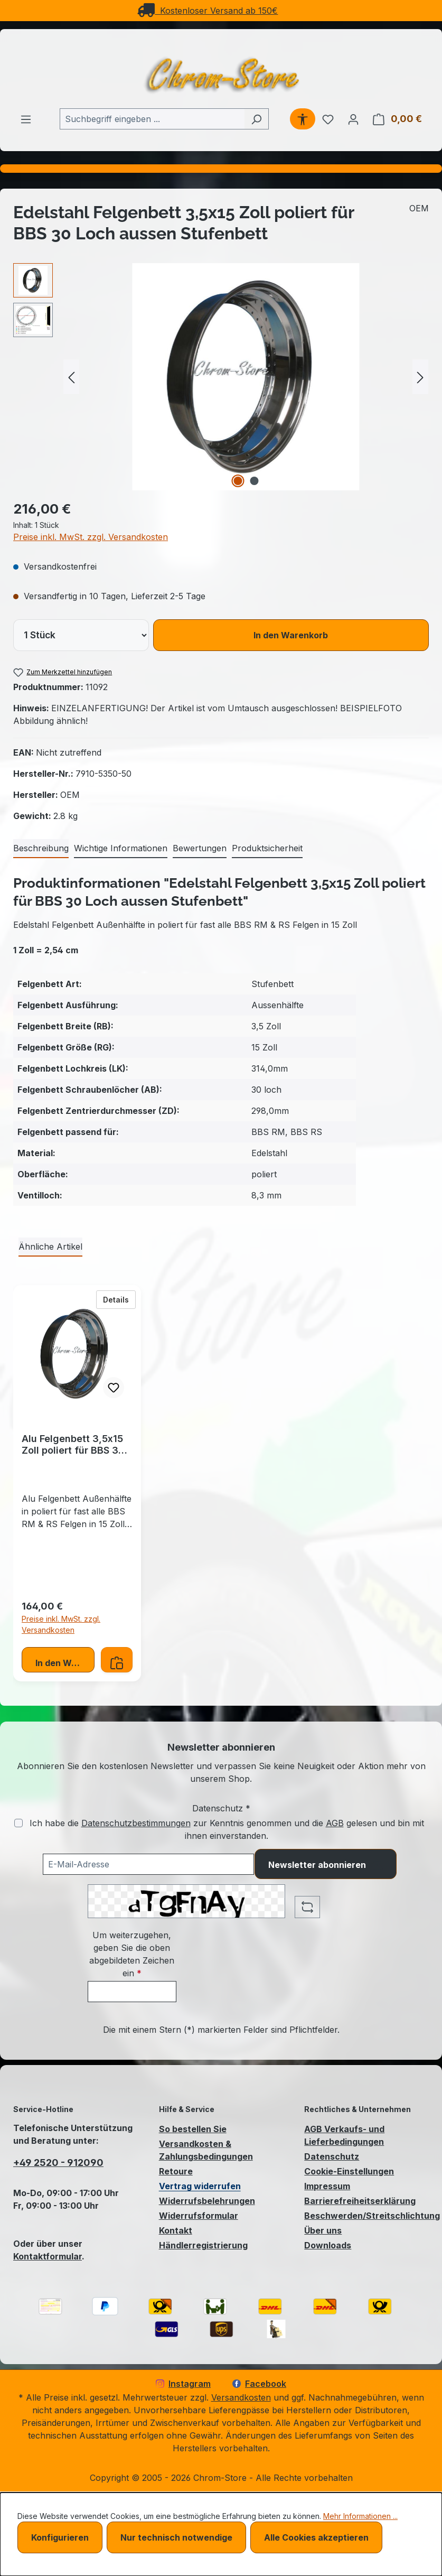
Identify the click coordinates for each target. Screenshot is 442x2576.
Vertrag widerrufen (200, 2186)
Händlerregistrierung (203, 2245)
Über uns (323, 2230)
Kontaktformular (47, 2256)
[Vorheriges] (71, 377)
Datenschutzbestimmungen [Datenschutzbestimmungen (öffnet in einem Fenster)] (136, 1823)
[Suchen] (256, 118)
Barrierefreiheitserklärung (360, 2201)
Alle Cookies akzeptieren (316, 2537)
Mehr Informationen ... (360, 2516)
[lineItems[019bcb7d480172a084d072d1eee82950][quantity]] (81, 635)
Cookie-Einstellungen (349, 2171)
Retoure (176, 2171)
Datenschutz (331, 2156)
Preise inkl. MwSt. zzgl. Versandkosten (90, 537)
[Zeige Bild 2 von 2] (254, 481)
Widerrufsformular (198, 2215)
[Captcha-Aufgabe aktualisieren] (307, 1907)
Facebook (259, 2383)
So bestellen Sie (193, 2129)
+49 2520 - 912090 (58, 2162)
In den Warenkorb (290, 635)
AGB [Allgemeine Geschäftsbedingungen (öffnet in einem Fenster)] (335, 1823)
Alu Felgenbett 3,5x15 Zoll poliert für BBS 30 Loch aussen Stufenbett (73, 1444)
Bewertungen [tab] (200, 848)
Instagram (183, 2383)
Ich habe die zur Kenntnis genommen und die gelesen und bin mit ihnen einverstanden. (227, 1829)
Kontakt (175, 2230)
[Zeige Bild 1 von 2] (237, 481)
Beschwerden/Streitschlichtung (372, 2215)
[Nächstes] (420, 377)
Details (119, 1299)
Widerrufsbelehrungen (207, 2201)
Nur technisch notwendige (176, 2537)
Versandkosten (241, 2397)
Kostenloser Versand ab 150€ (207, 10)
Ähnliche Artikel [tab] (50, 1246)
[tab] (41, 848)
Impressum (327, 2186)
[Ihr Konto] (353, 118)
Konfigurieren (60, 2537)
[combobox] (152, 118)
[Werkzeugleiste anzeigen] (302, 118)
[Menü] (26, 118)
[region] (221, 376)
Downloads (327, 2245)
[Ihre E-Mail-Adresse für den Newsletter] (148, 1864)
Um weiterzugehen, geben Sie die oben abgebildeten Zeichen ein (131, 1954)
